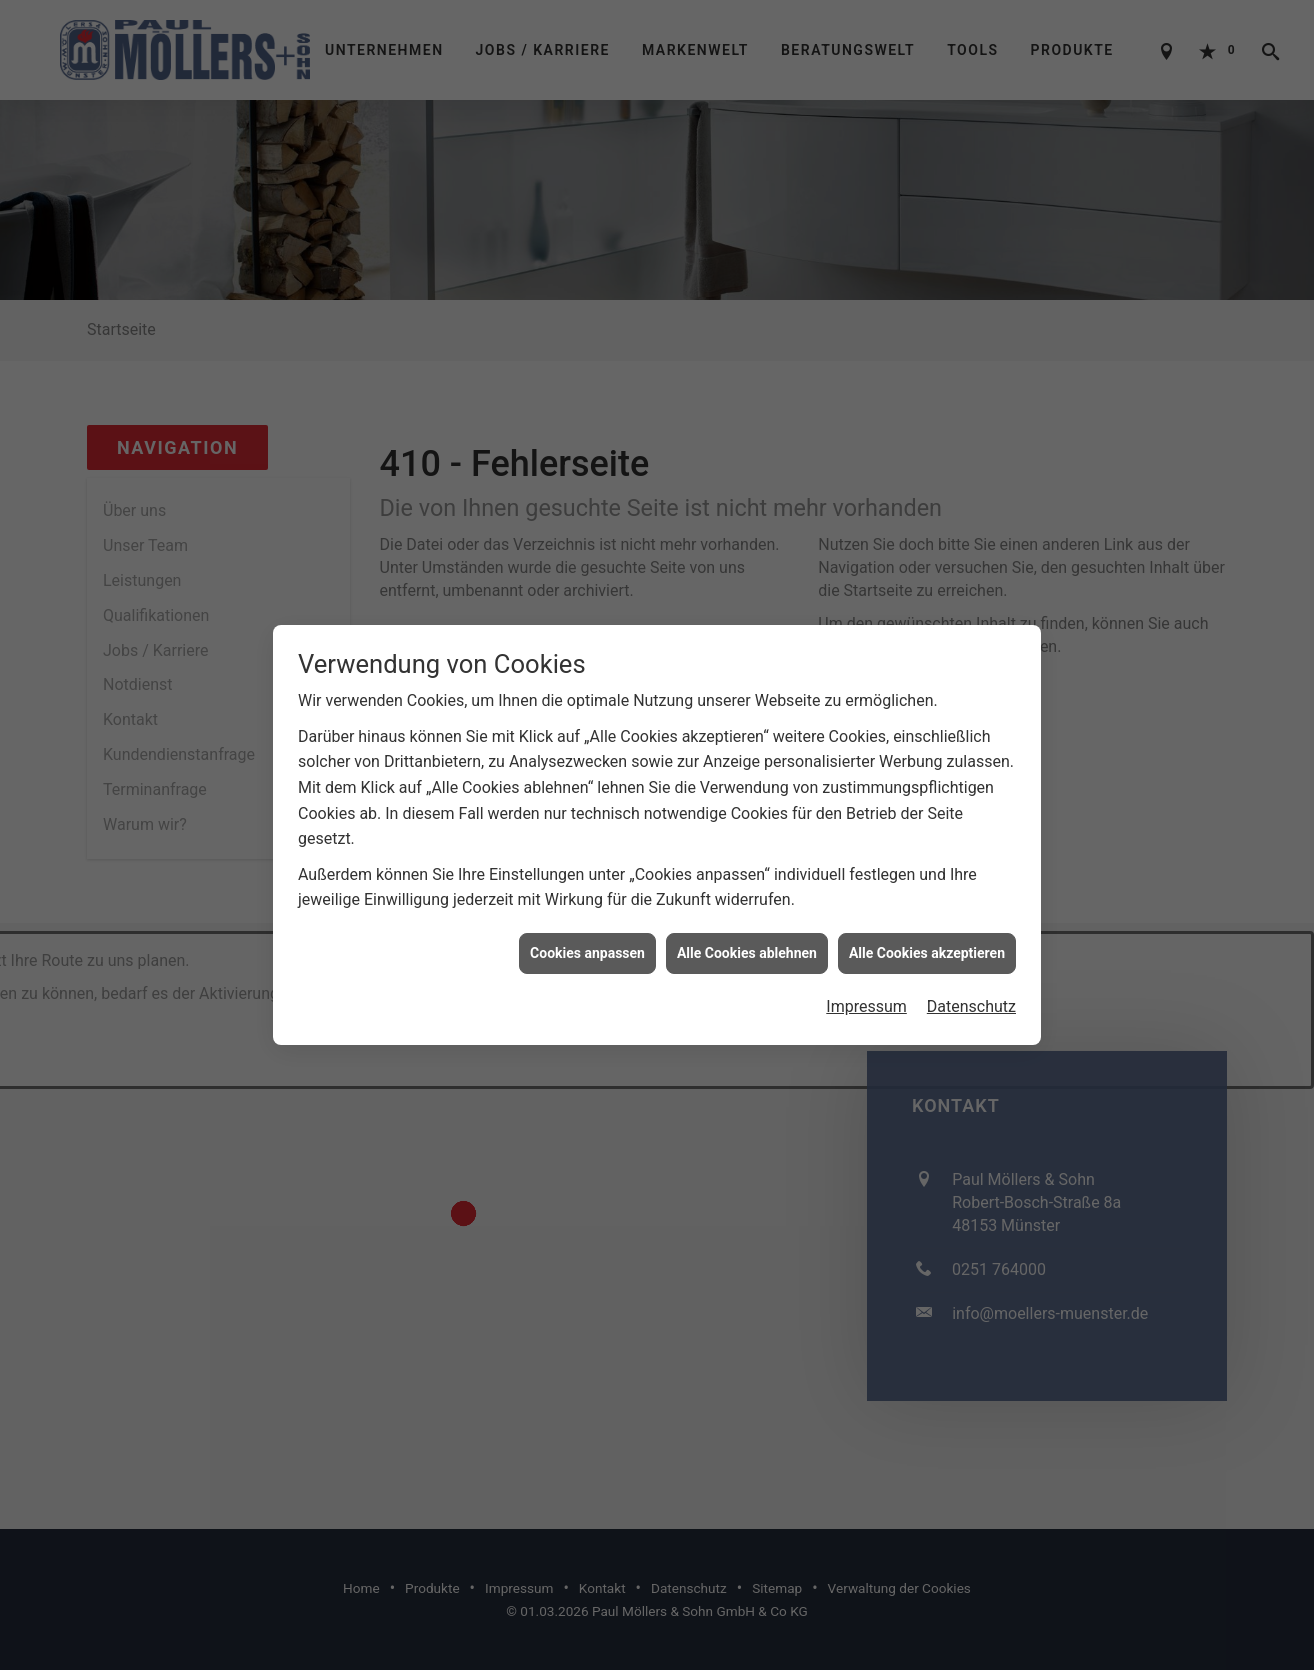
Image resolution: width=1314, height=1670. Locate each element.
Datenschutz (971, 971)
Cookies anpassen (587, 918)
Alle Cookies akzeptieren (927, 918)
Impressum (866, 971)
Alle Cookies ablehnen (747, 918)
